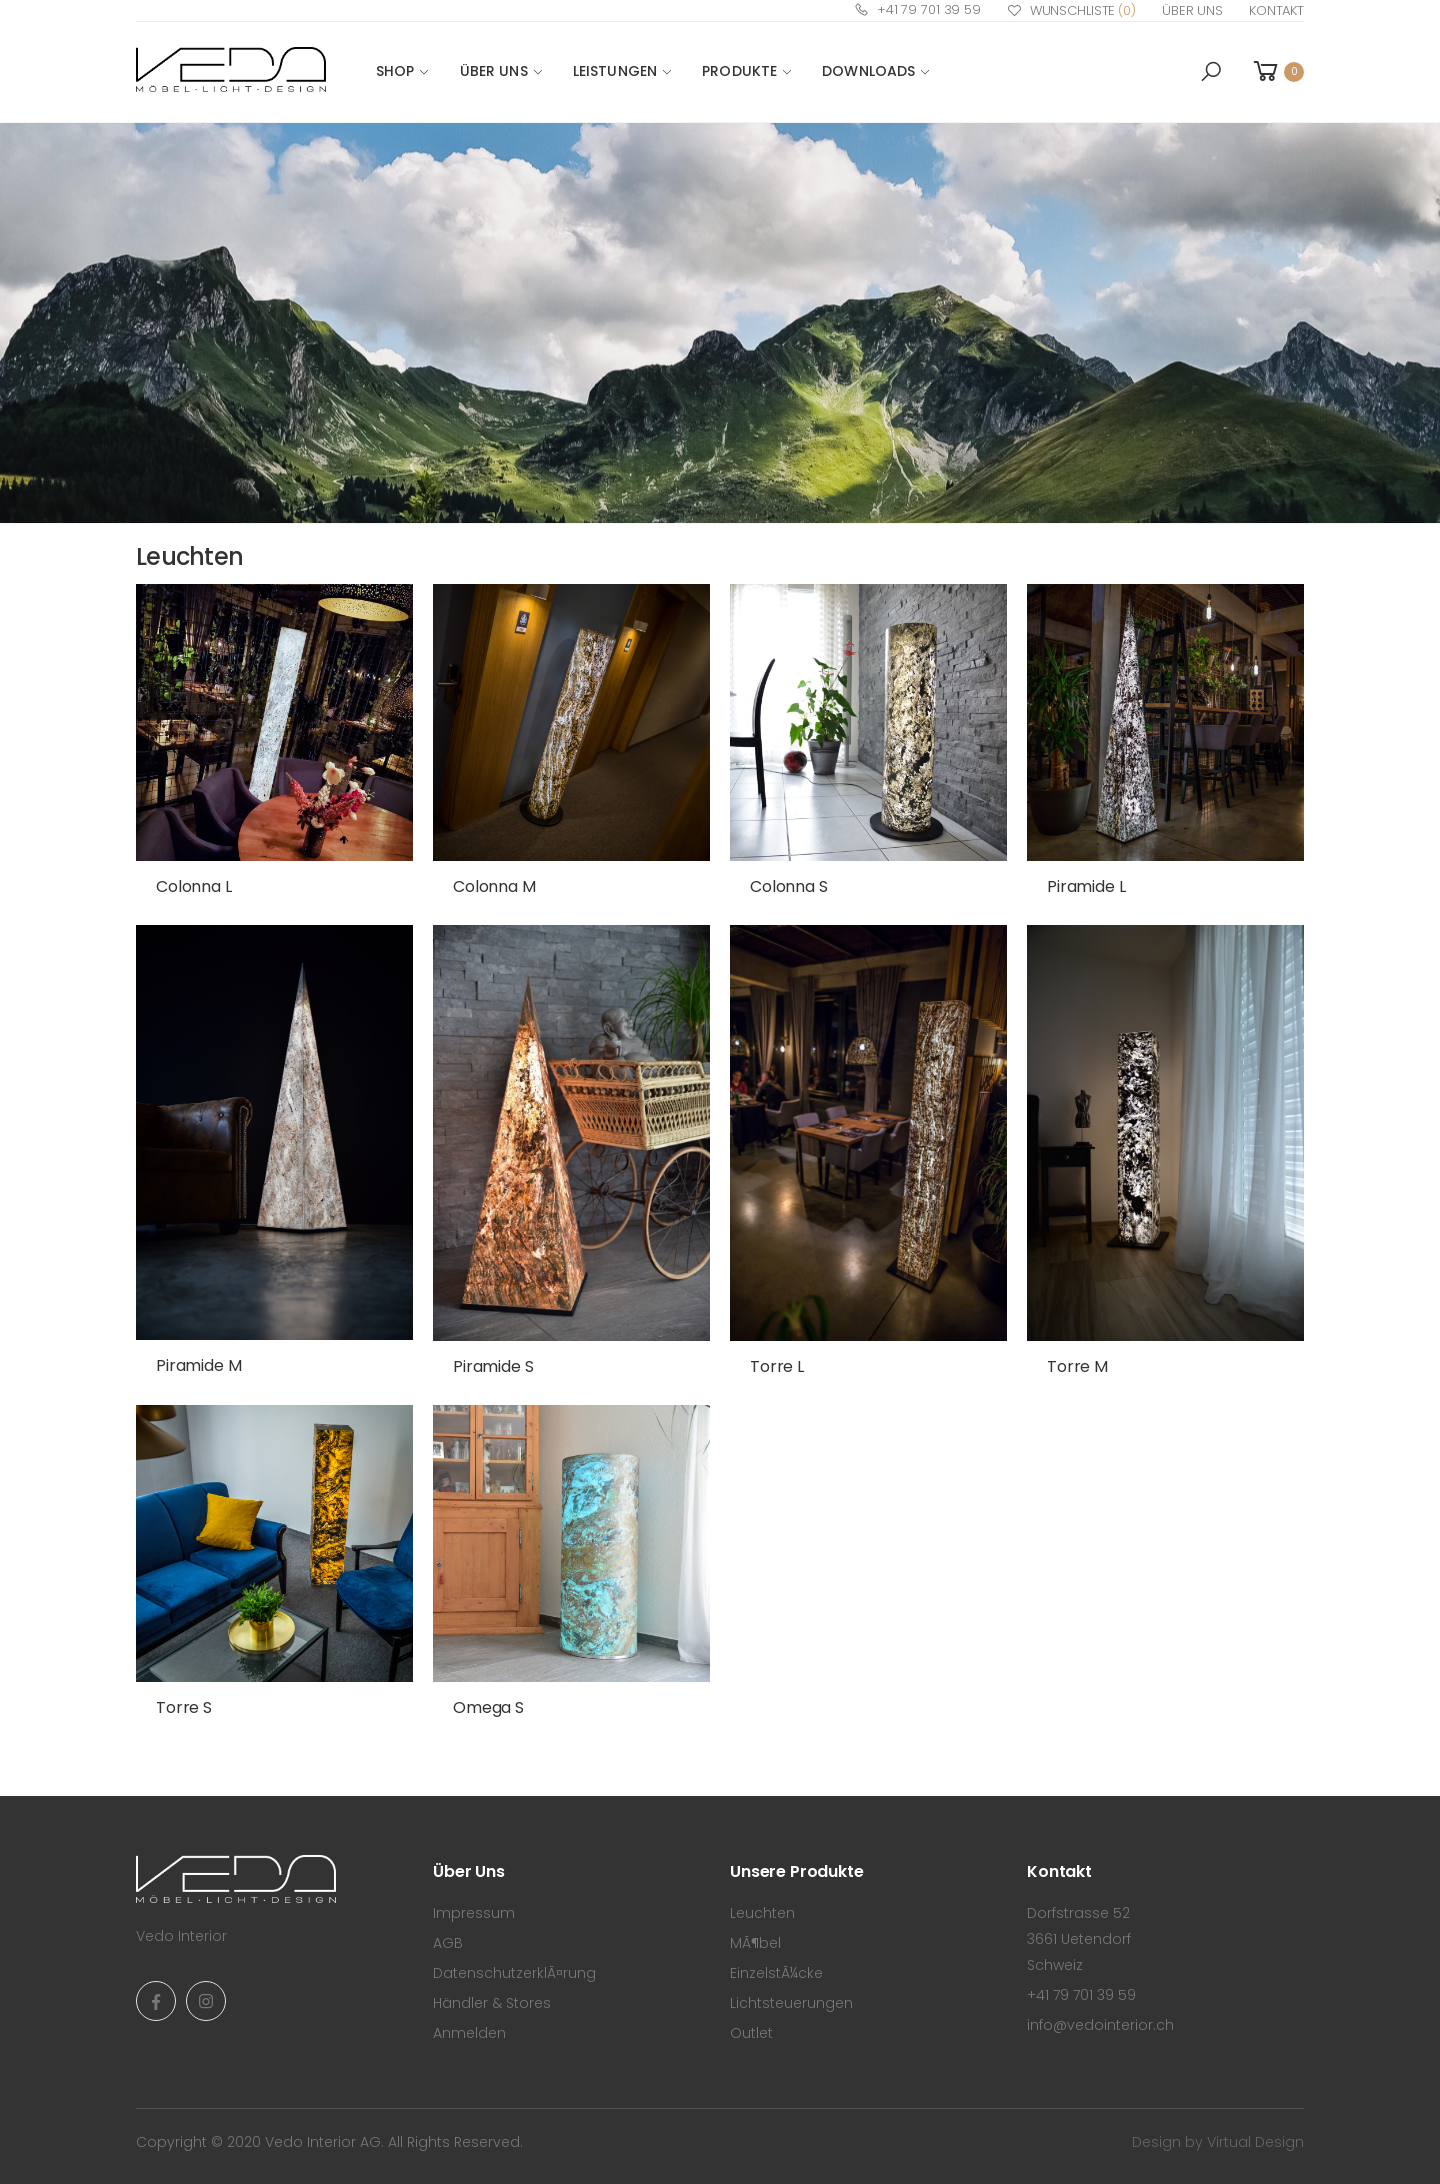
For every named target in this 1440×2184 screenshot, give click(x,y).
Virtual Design (1255, 2142)
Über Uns (1192, 10)
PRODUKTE (739, 71)
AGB (448, 1943)
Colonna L (194, 886)
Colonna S (789, 886)
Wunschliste (1071, 11)
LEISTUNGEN (615, 71)
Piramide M (198, 1365)
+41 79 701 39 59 (917, 9)
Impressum (474, 1913)
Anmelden (469, 2033)
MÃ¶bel (755, 1943)
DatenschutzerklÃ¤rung (514, 1973)
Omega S (488, 1707)
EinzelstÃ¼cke (776, 1973)
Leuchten (762, 1913)
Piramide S (493, 1366)
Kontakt (1276, 10)
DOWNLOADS (868, 71)
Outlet (751, 2033)
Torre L (777, 1366)
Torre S (184, 1707)
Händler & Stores (492, 2003)
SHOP (395, 71)
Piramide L (1086, 886)
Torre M (1077, 1366)
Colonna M (494, 886)
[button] (1211, 72)
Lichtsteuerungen (791, 2003)
